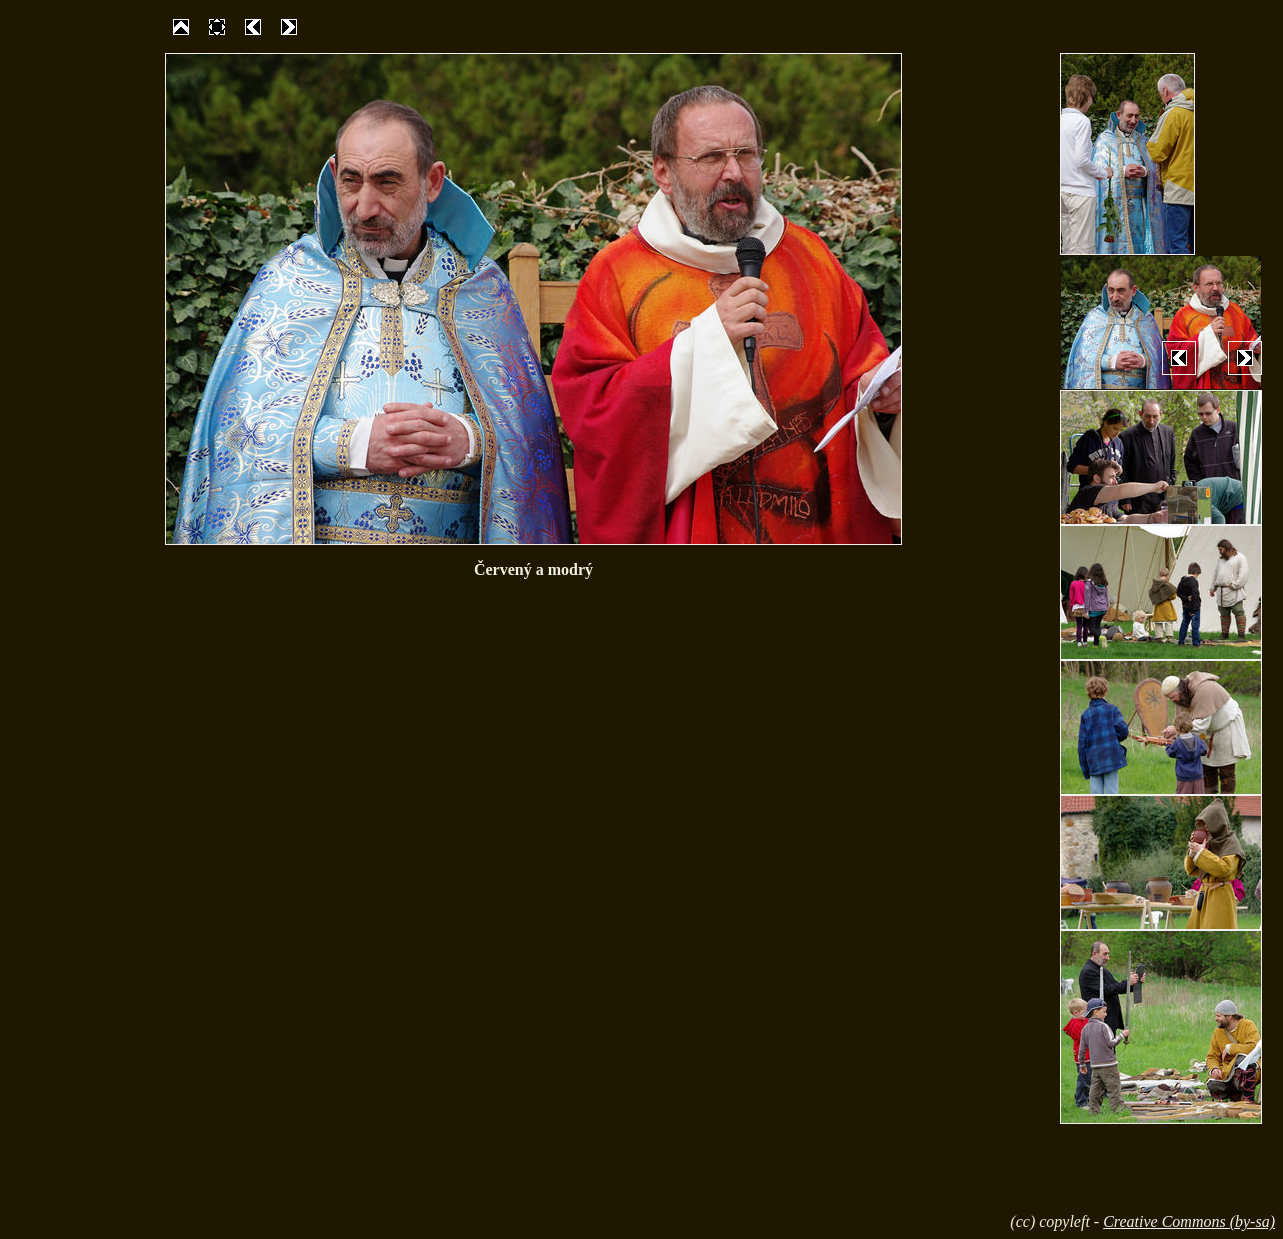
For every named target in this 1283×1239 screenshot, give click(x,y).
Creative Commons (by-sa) (1189, 1221)
